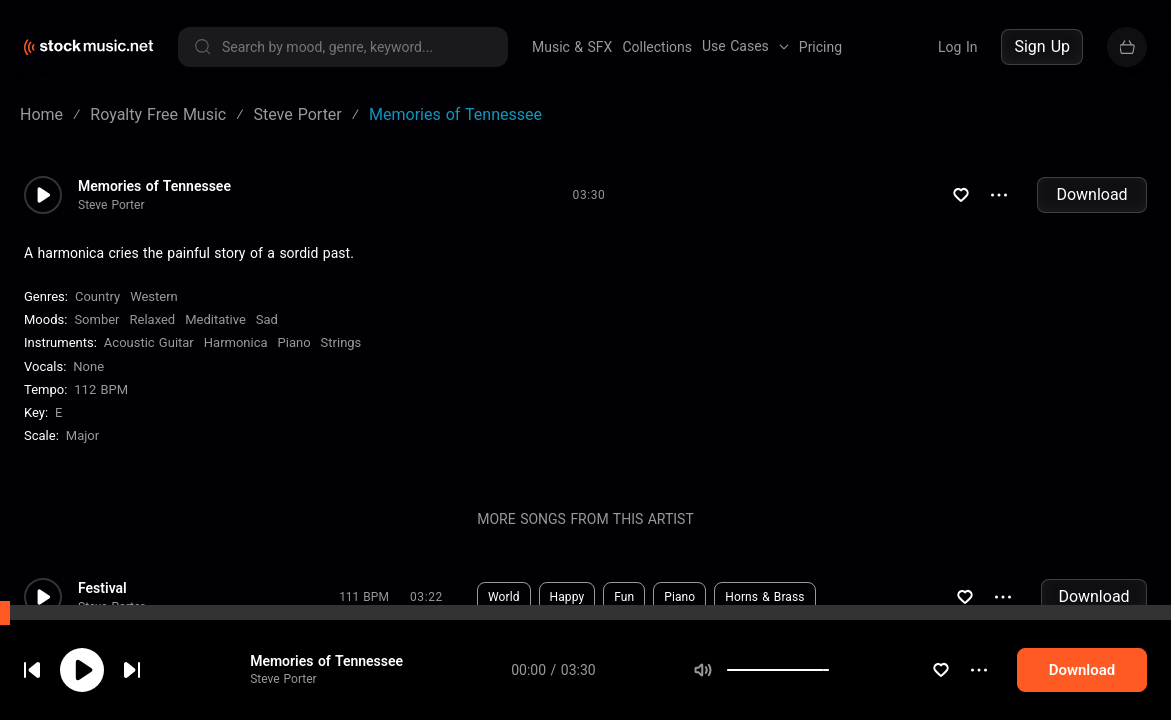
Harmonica (236, 342)
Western (154, 296)
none (88, 366)
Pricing (820, 47)
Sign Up (1042, 46)
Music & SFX (572, 47)
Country (97, 296)
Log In (957, 47)
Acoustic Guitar (149, 342)
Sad (267, 319)
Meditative (215, 319)
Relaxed (153, 319)
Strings (341, 342)
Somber (96, 319)
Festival (102, 588)
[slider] (853, 690)
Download (1091, 194)
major (82, 435)
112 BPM (101, 389)
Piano (294, 342)
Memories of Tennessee (340, 681)
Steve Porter (297, 699)
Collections (657, 47)
